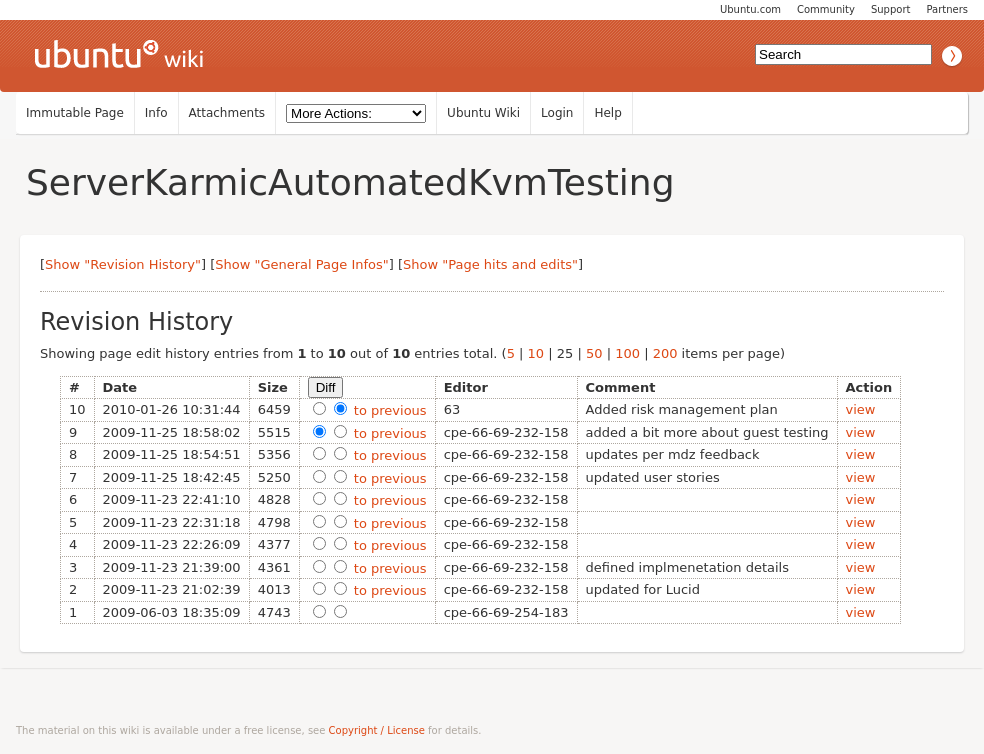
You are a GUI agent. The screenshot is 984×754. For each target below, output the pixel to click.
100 (627, 353)
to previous (388, 410)
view (861, 409)
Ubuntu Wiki (483, 113)
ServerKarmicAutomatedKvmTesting (350, 182)
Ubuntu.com (750, 9)
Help (607, 113)
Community (826, 9)
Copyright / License (377, 730)
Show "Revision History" (123, 264)
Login (557, 113)
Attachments (227, 113)
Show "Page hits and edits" (490, 264)
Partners (947, 9)
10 (536, 353)
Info (156, 113)
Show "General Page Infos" (302, 264)
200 (665, 353)
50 (594, 353)
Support (891, 9)
